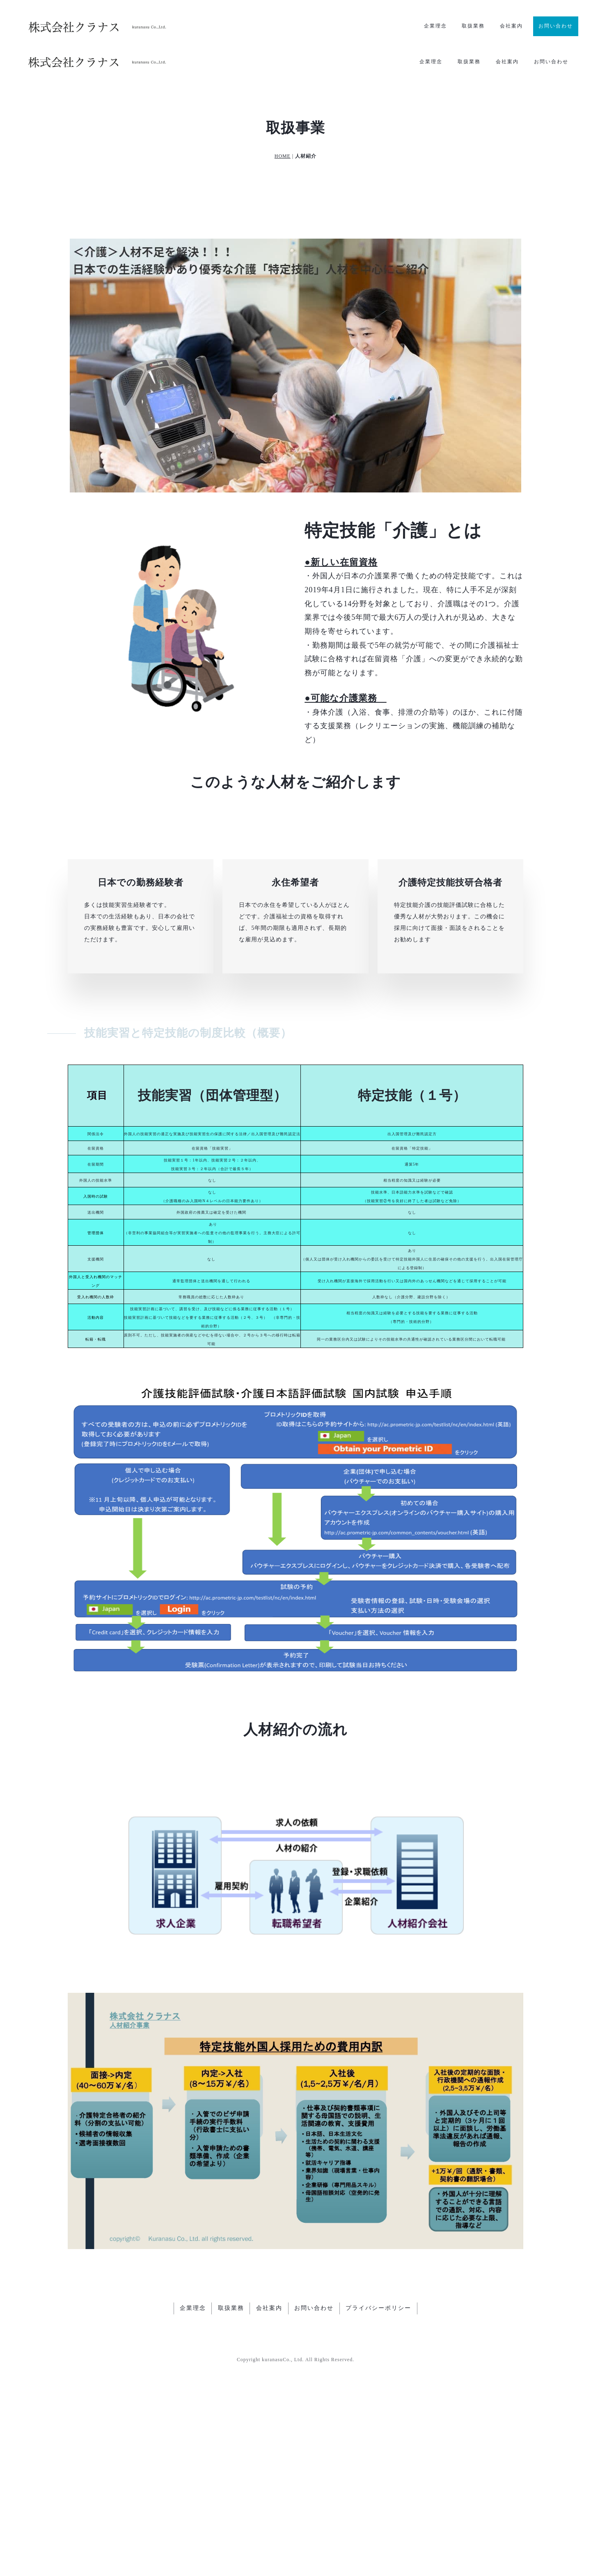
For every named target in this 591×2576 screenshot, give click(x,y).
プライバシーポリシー (379, 2508)
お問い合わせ (555, 26)
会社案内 (511, 26)
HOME (283, 128)
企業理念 (435, 26)
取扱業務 (473, 26)
